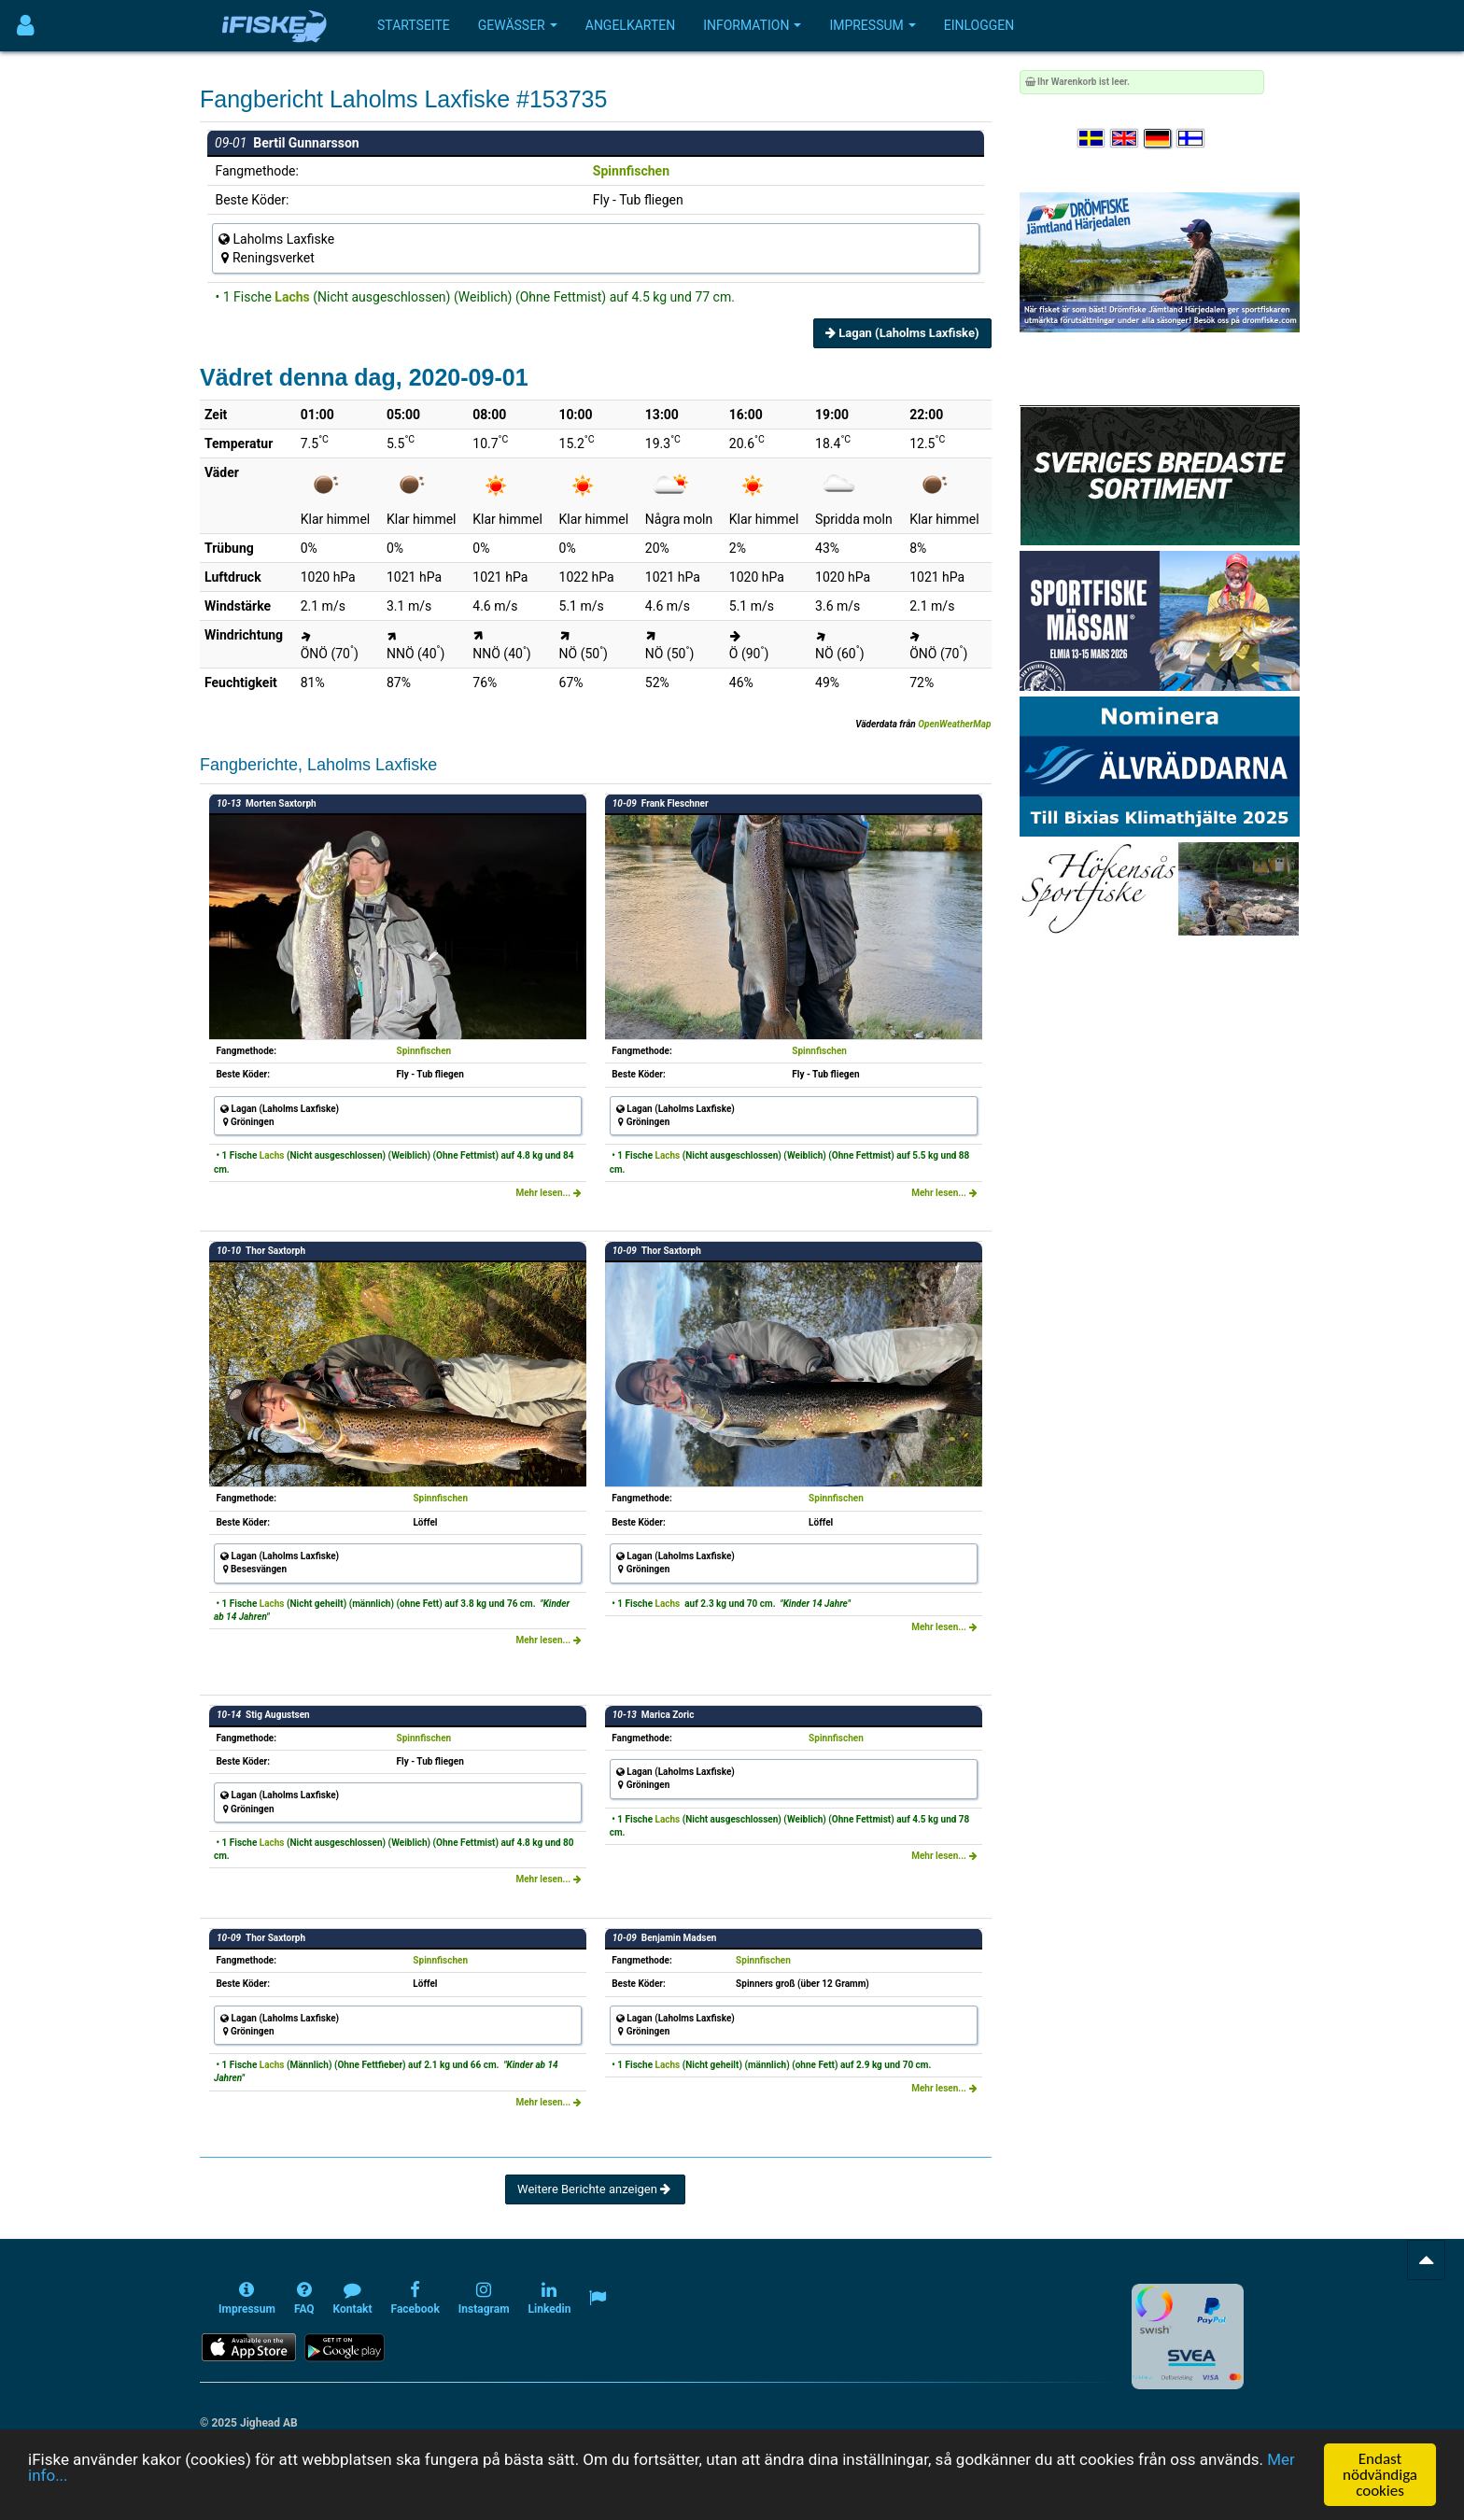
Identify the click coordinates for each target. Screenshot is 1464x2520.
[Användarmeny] (25, 25)
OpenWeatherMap (954, 724)
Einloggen (979, 25)
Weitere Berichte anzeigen (595, 2189)
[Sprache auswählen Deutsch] (1158, 139)
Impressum (872, 25)
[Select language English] (1125, 139)
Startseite (413, 25)
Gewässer (517, 25)
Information (752, 25)
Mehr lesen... (548, 1193)
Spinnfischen (631, 170)
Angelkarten (630, 25)
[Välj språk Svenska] (1092, 139)
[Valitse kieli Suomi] (1191, 139)
